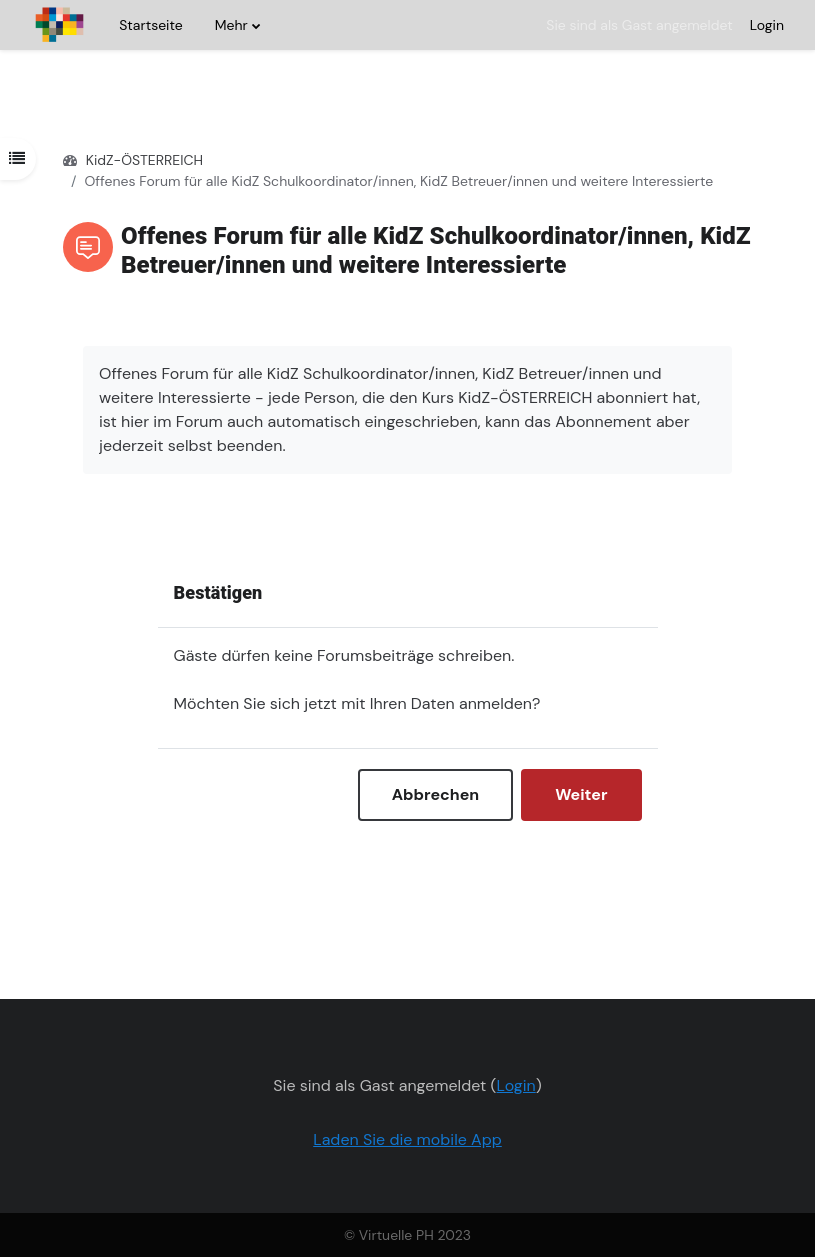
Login (767, 25)
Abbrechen (435, 794)
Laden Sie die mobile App (407, 1139)
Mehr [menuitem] (231, 25)
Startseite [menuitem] (150, 25)
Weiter (581, 794)
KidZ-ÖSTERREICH (144, 160)
